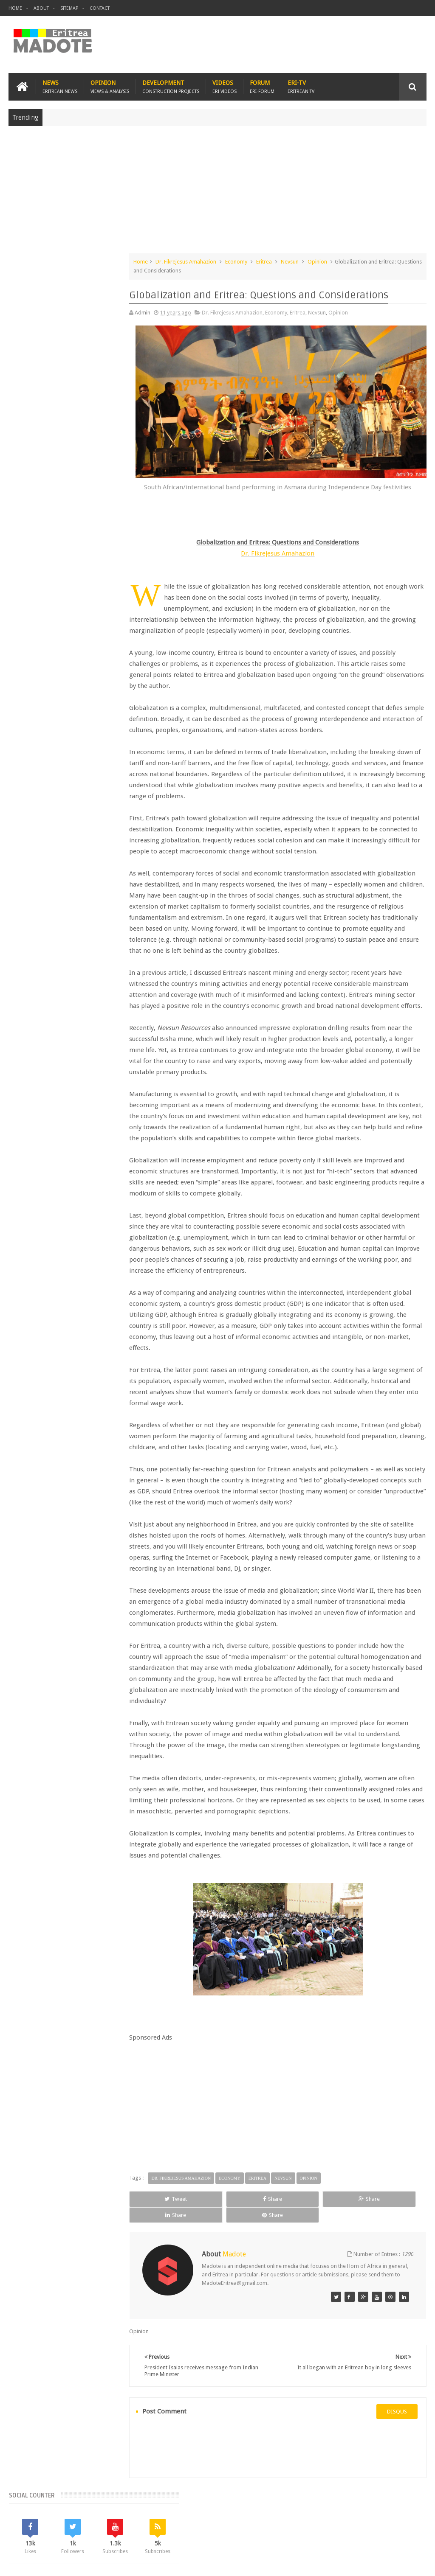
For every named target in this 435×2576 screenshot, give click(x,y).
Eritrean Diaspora (78, 691)
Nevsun (311, 260)
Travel (134, 2520)
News (59, 85)
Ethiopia (85, 706)
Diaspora (96, 2520)
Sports (83, 720)
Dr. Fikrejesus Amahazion (207, 260)
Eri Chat (278, 2520)
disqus (397, 2416)
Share (232, 2220)
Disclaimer (414, 2562)
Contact (100, 8)
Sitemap (69, 8)
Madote (73, 2562)
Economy (258, 260)
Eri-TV (301, 85)
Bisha (44, 677)
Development (170, 85)
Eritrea (286, 260)
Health (110, 706)
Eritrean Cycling (30, 691)
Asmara (21, 677)
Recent (30, 620)
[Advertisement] (217, 192)
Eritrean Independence (40, 706)
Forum (262, 85)
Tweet (177, 2220)
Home (15, 8)
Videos (224, 85)
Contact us (405, 2520)
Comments (71, 620)
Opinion (109, 85)
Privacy (389, 2562)
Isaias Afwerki (29, 720)
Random (113, 620)
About (41, 8)
